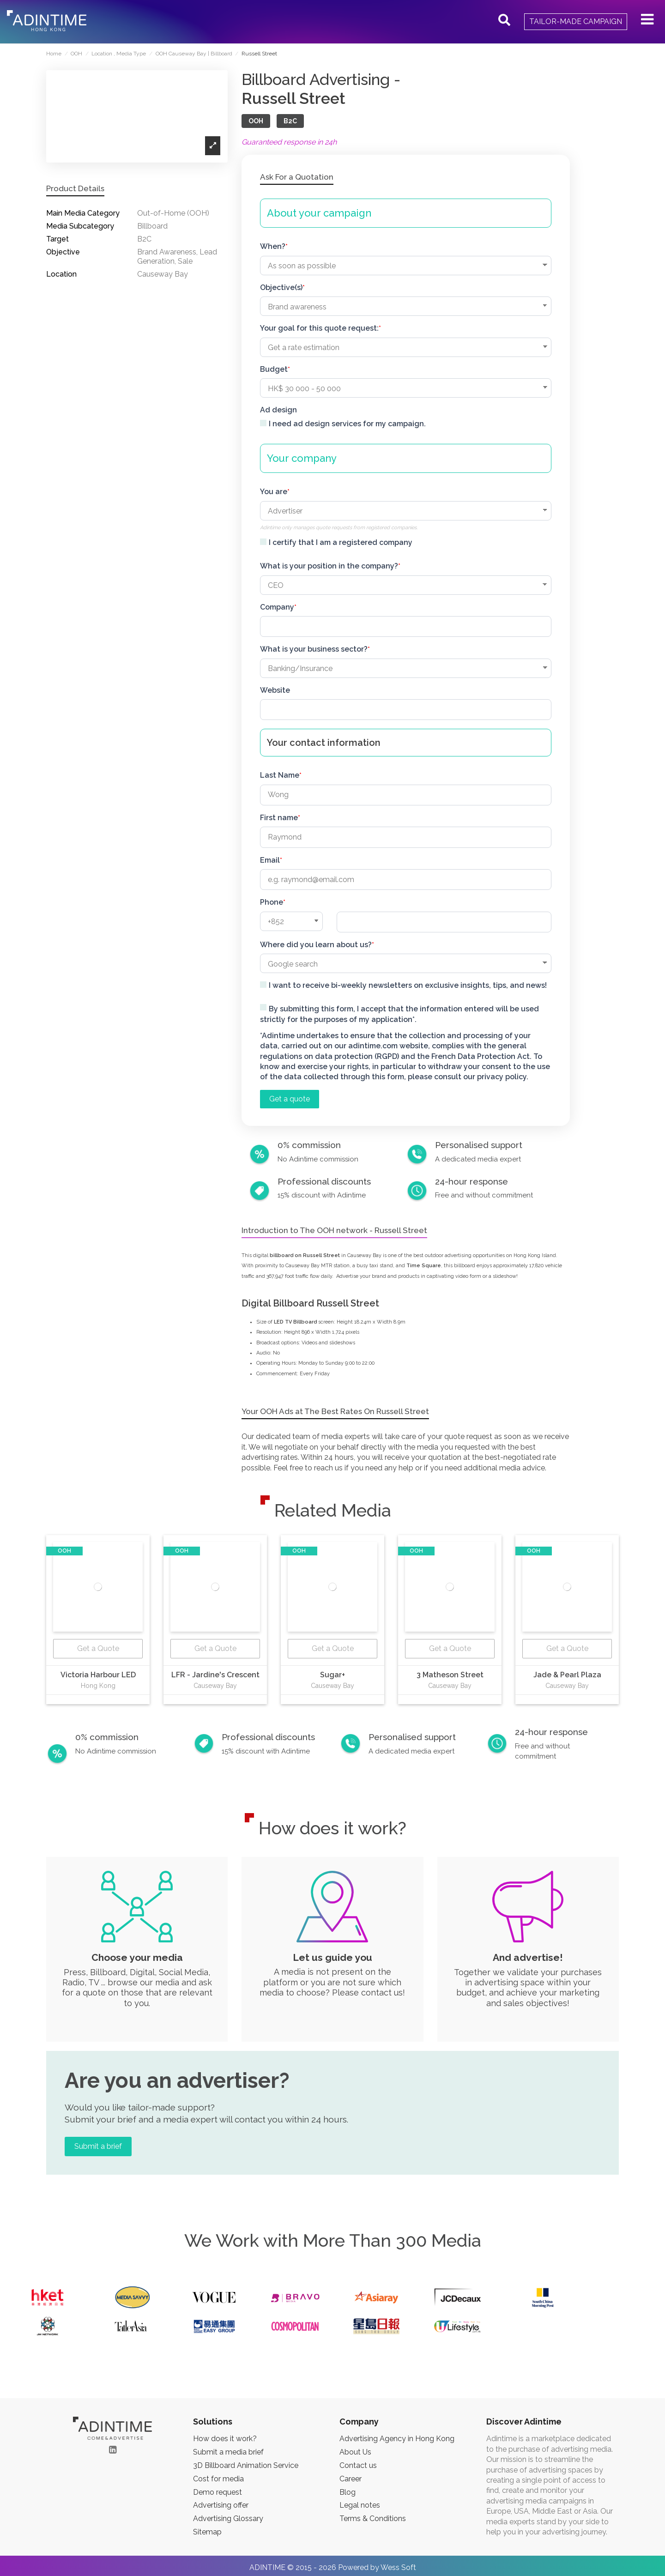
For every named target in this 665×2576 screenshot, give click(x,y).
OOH (255, 121)
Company (277, 607)
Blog (347, 2492)
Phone (271, 902)
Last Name (279, 775)
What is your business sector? (314, 649)
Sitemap (207, 2532)
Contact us (358, 2465)
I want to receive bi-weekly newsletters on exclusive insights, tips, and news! (408, 985)
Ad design (278, 409)
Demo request (217, 2492)
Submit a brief (98, 2146)
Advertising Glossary (228, 2518)
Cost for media (218, 2478)
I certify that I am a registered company (340, 542)
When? (272, 246)
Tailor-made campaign (575, 21)
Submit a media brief (228, 2452)
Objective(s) (281, 287)
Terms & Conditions (372, 2518)
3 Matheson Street (450, 1674)
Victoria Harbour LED (98, 1674)
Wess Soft (398, 2567)
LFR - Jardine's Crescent (215, 1674)
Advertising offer (220, 2505)
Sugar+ (332, 1674)
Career (350, 2478)
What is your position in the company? (329, 566)
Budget (274, 369)
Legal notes (359, 2505)
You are (273, 491)
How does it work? (225, 2438)
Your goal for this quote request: (319, 328)
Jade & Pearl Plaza (567, 1674)
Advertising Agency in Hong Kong (396, 2438)
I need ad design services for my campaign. (347, 423)
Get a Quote (98, 1648)
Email (270, 860)
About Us (355, 2452)
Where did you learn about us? (316, 944)
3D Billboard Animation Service (245, 2465)
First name (279, 817)
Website (275, 690)
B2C (290, 121)
